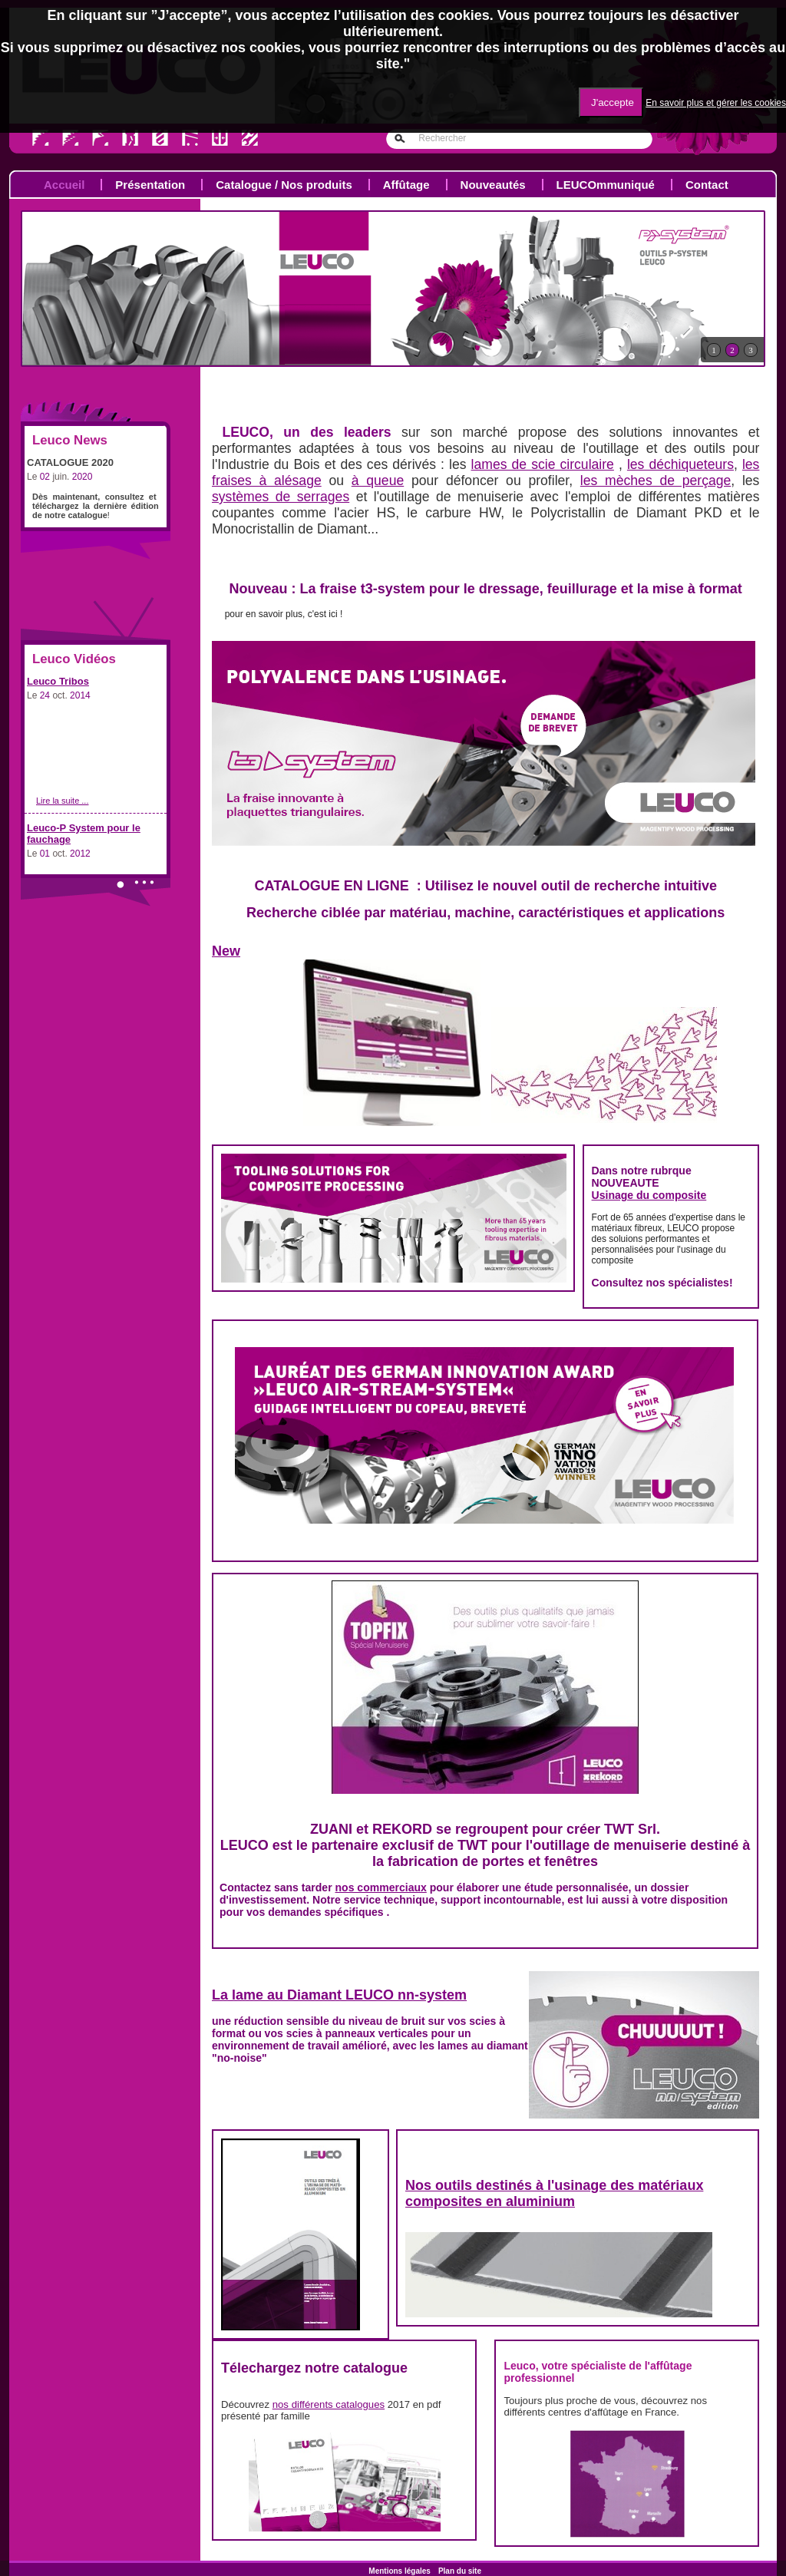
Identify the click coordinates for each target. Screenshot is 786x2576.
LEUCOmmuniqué (605, 184)
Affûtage (406, 184)
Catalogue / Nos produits (284, 184)
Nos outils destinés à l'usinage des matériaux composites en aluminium (554, 2193)
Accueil (64, 184)
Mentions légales (399, 2571)
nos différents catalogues (328, 2404)
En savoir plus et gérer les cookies (716, 102)
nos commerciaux (381, 1887)
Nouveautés (493, 184)
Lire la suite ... (62, 800)
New (226, 951)
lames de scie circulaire (542, 464)
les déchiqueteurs (680, 464)
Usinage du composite (649, 1195)
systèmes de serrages (280, 496)
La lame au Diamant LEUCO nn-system (339, 1995)
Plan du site (459, 2571)
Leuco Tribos (58, 681)
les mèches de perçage (655, 480)
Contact (706, 184)
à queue (378, 480)
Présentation (150, 184)
